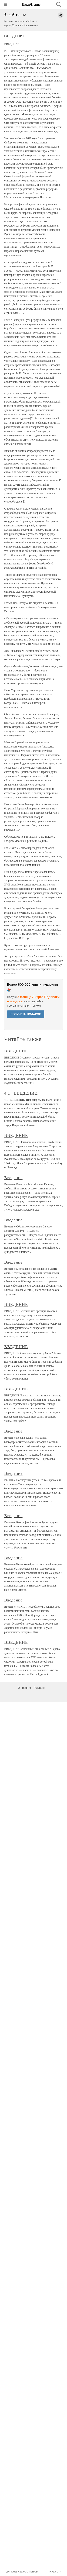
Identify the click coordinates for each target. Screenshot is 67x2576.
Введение (13, 1177)
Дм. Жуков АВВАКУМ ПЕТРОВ (22, 2572)
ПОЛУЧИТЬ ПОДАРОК (26, 1014)
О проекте (24, 1687)
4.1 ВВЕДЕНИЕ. (21, 1093)
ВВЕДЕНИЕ (16, 1051)
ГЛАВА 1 (53, 2572)
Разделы (39, 1687)
